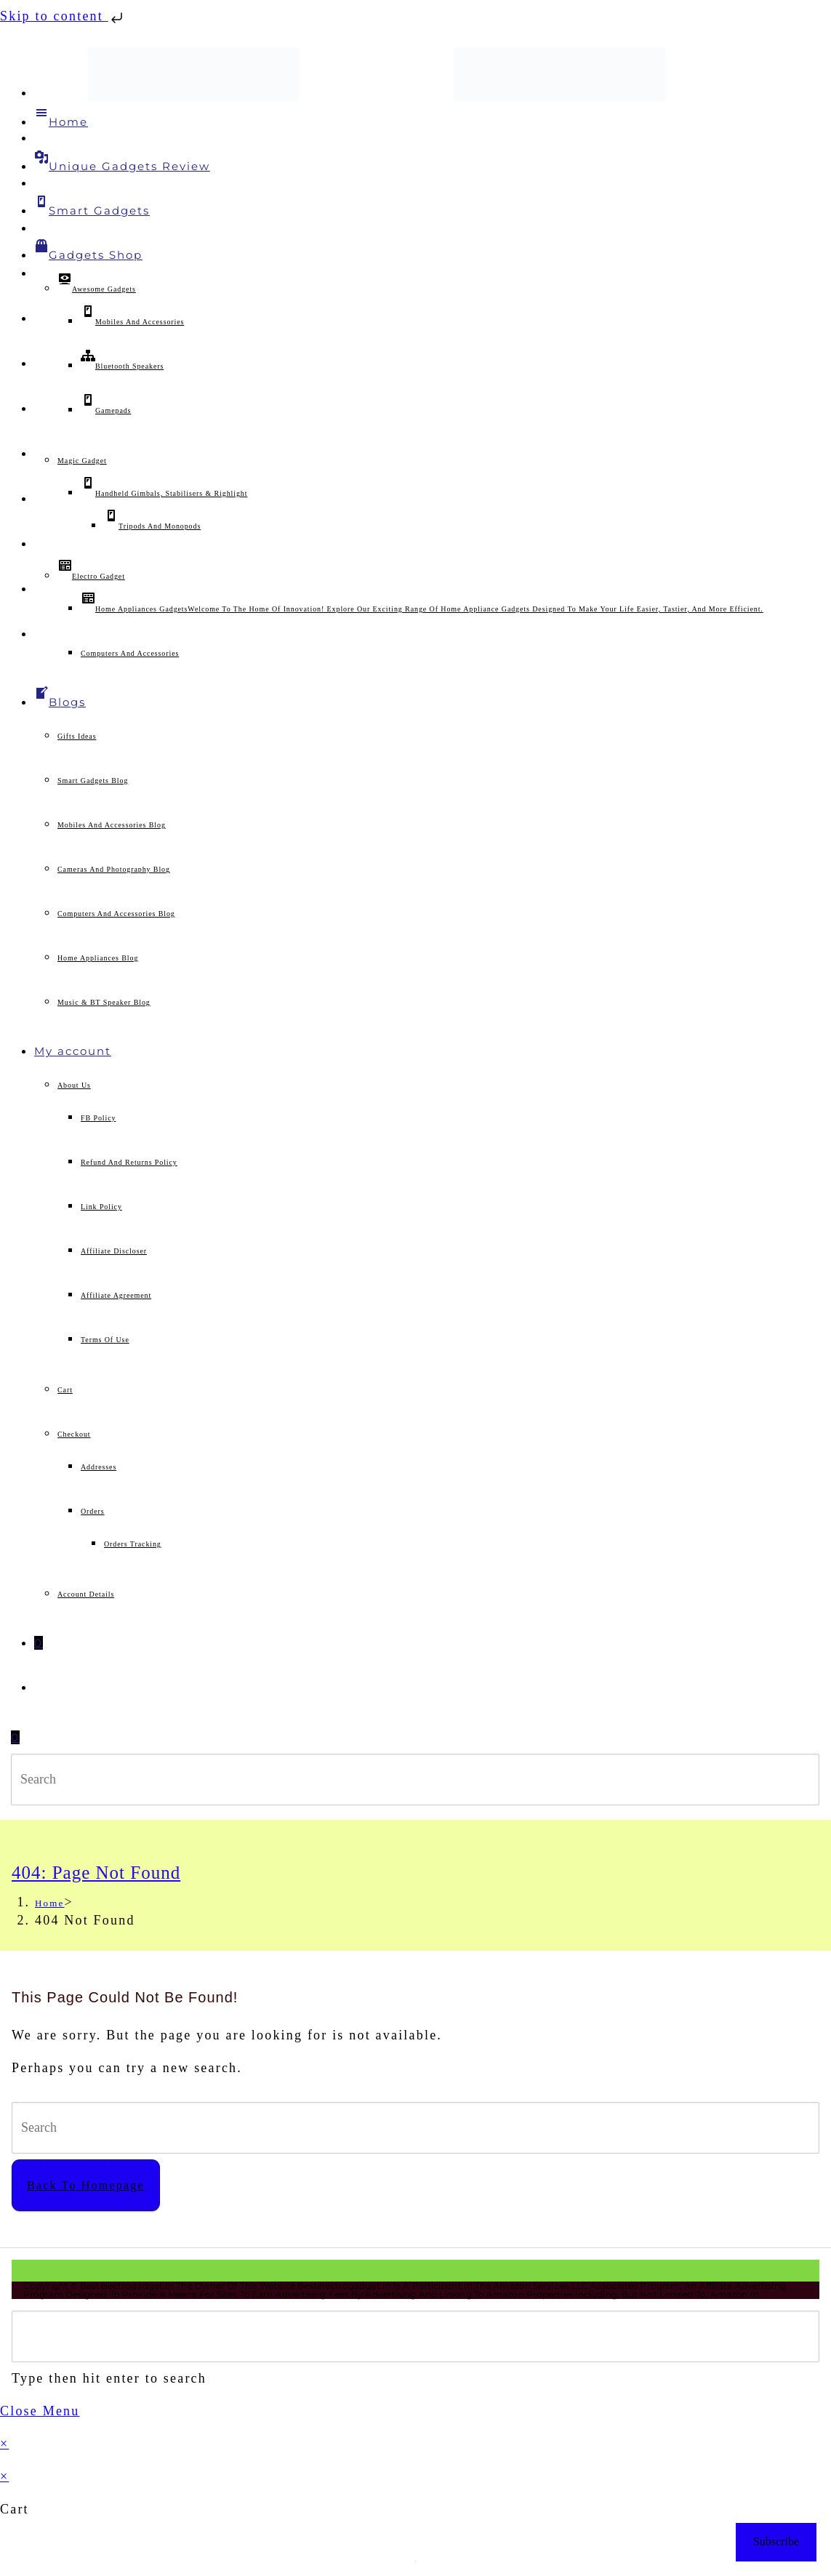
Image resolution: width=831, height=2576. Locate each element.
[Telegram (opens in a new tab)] (40, 589)
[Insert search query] (415, 1779)
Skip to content (63, 16)
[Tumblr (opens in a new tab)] (40, 454)
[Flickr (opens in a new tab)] (40, 499)
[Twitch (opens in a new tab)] (40, 634)
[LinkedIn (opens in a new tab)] (40, 409)
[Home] (50, 1903)
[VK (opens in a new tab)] (40, 319)
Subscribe (776, 2541)
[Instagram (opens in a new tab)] (40, 364)
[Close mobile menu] (40, 2411)
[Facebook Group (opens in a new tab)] (40, 183)
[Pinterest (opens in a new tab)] (40, 274)
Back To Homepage (86, 2185)
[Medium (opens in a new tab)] (40, 544)
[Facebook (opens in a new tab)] (40, 138)
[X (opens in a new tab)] (40, 93)
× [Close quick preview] (4, 2443)
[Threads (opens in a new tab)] (40, 229)
